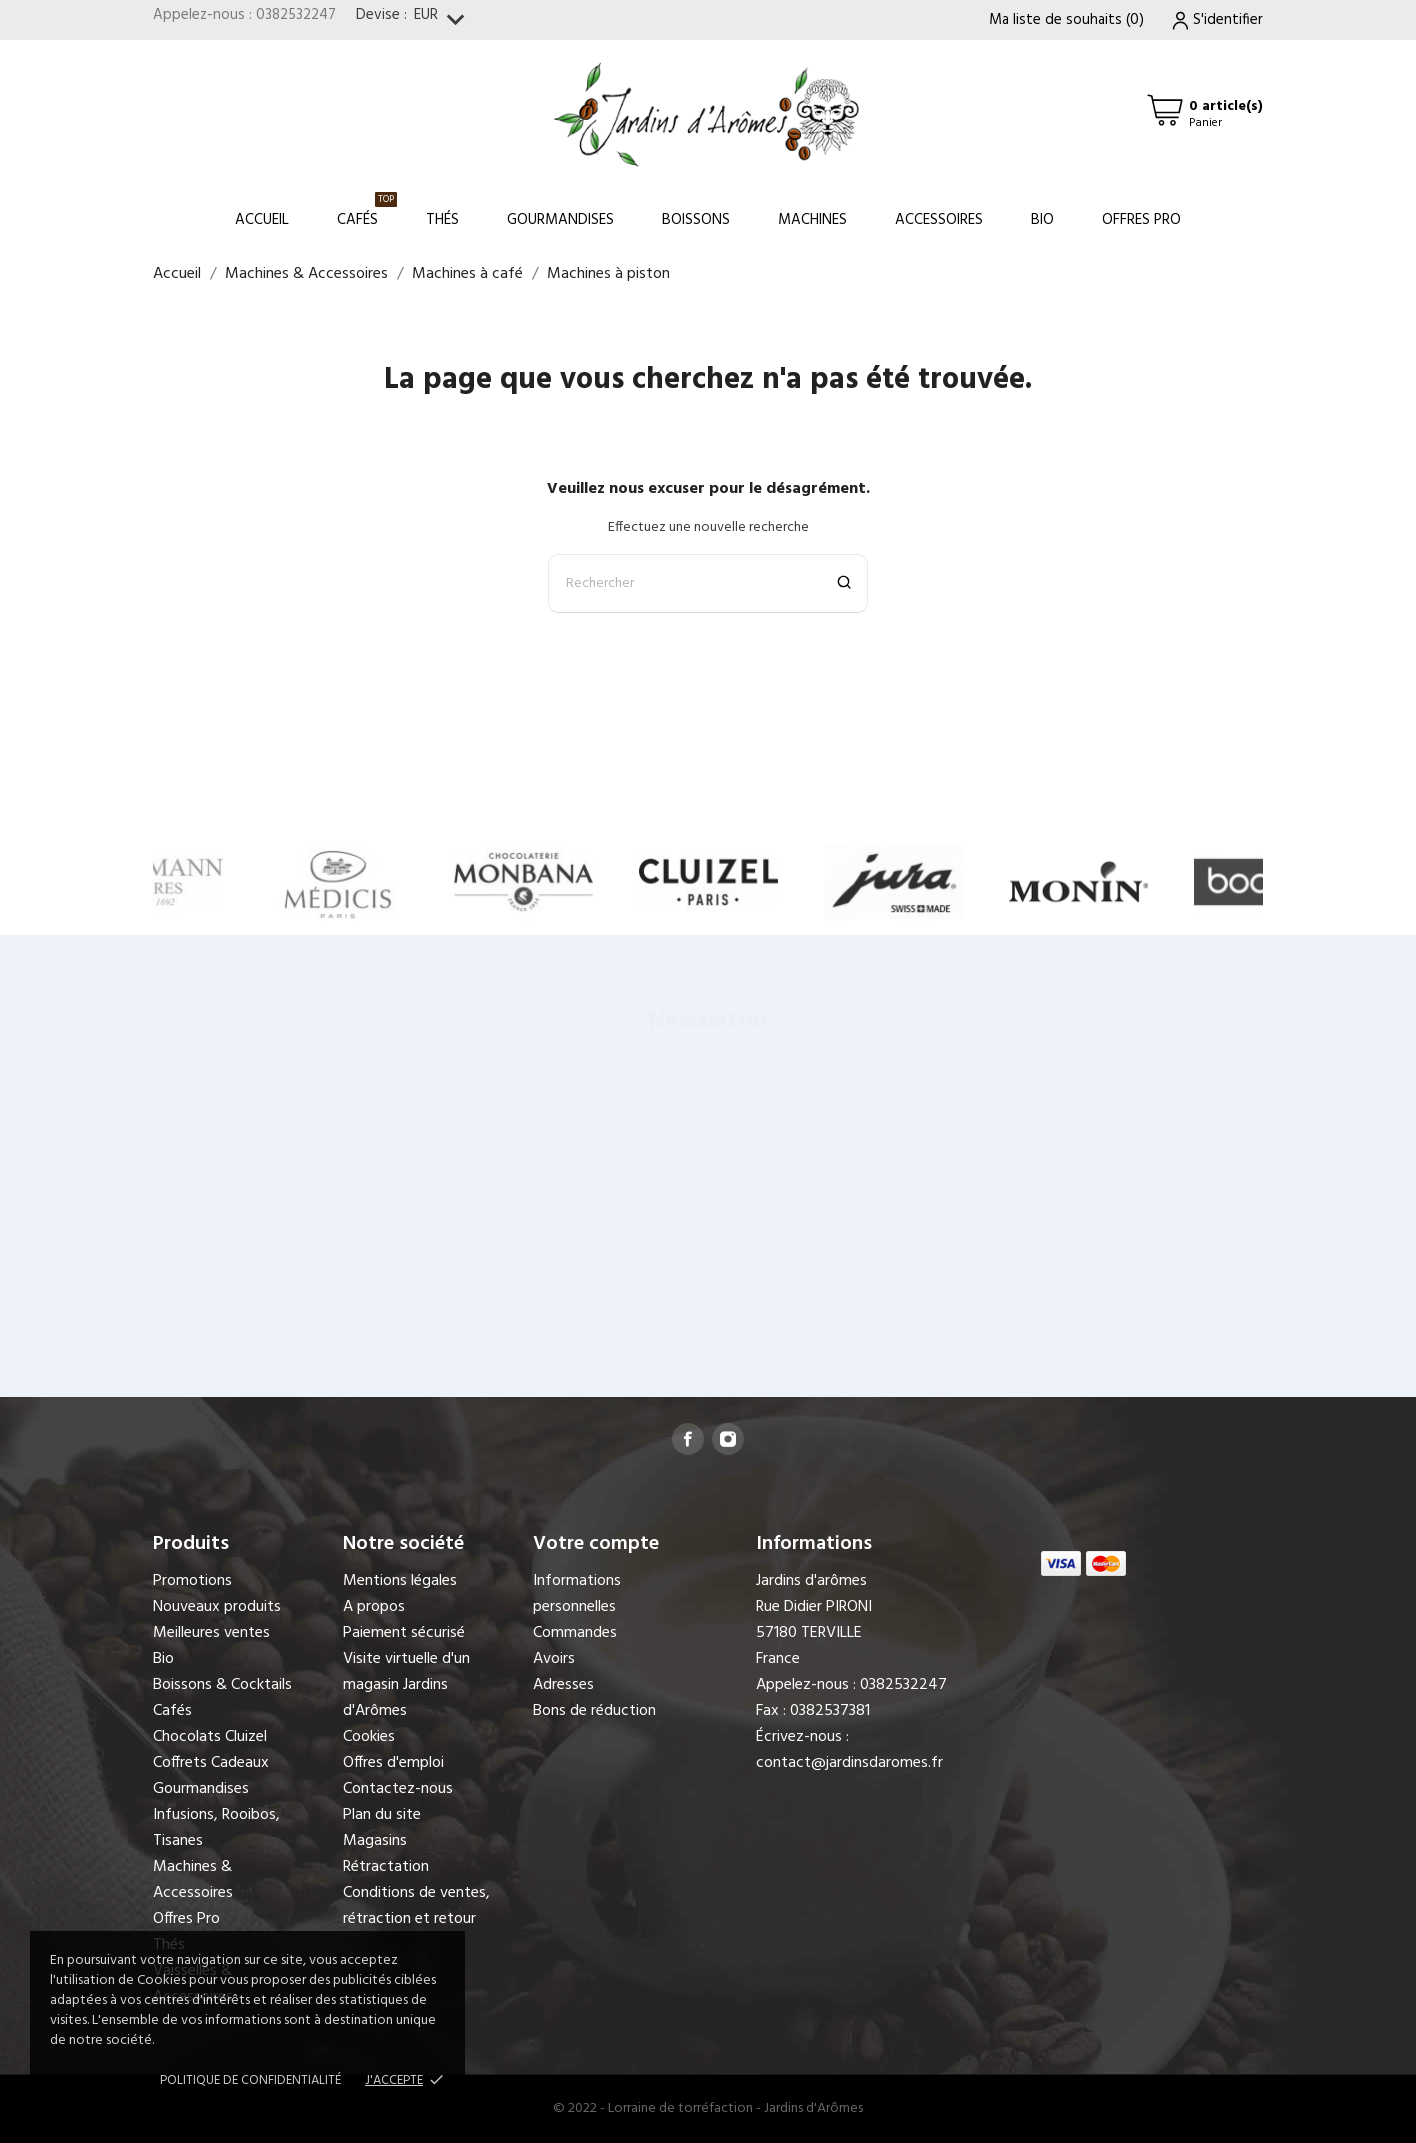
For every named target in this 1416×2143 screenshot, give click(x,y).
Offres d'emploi (393, 1763)
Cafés (367, 211)
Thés (442, 220)
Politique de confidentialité (250, 2080)
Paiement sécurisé (404, 1633)
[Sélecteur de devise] (443, 20)
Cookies (369, 1737)
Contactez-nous (398, 1789)
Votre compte (596, 1544)
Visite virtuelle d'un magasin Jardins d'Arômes (406, 1685)
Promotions (192, 1581)
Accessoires (939, 220)
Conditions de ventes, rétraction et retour (416, 1906)
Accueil (262, 220)
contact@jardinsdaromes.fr (849, 1763)
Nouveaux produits (217, 1607)
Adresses (563, 1685)
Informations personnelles (577, 1594)
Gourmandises (560, 220)
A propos (374, 1607)
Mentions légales (400, 1581)
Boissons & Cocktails (222, 1685)
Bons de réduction (594, 1711)
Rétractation (386, 1867)
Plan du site (382, 1815)
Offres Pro (1141, 220)
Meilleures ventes (211, 1633)
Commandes (575, 1633)
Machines (812, 220)
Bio (1042, 220)
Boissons (696, 220)
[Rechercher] (708, 583)
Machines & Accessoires (193, 1880)
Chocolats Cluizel (210, 1737)
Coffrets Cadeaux (211, 1763)
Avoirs (554, 1659)
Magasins (375, 1841)
